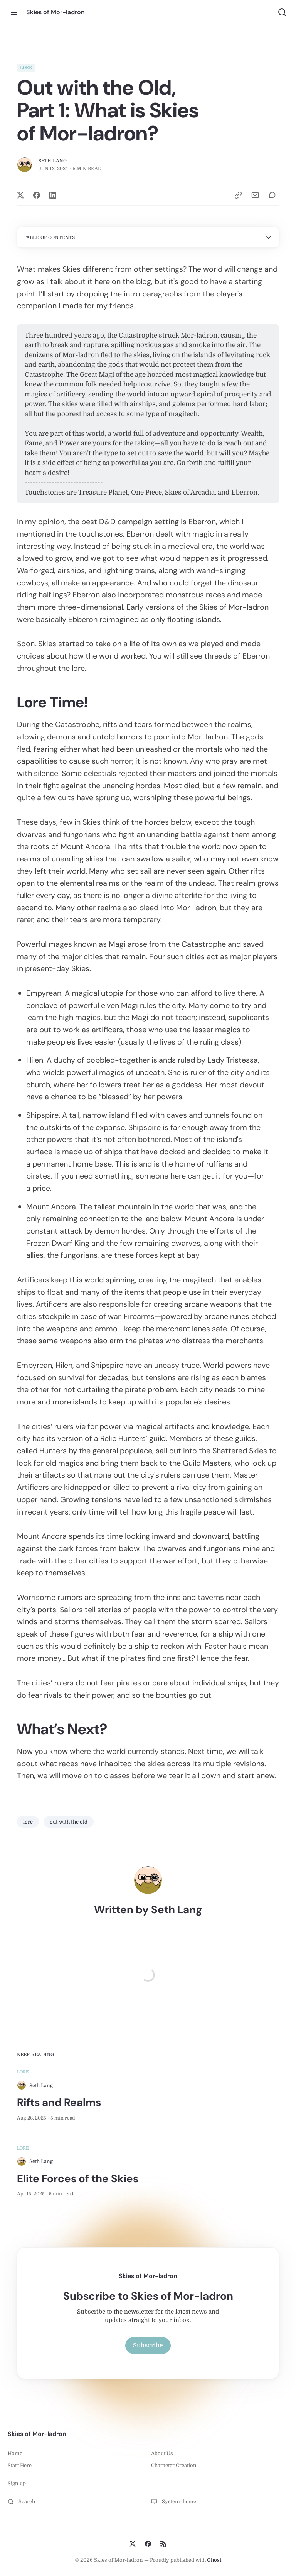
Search (21, 2502)
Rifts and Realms (59, 2102)
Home (15, 2453)
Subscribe (148, 2345)
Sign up (17, 2483)
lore (26, 67)
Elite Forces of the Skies (77, 2178)
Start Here (20, 2465)
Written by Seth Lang (148, 1909)
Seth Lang (53, 161)
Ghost (214, 2560)
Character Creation (174, 2465)
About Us (162, 2453)
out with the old (68, 1822)
